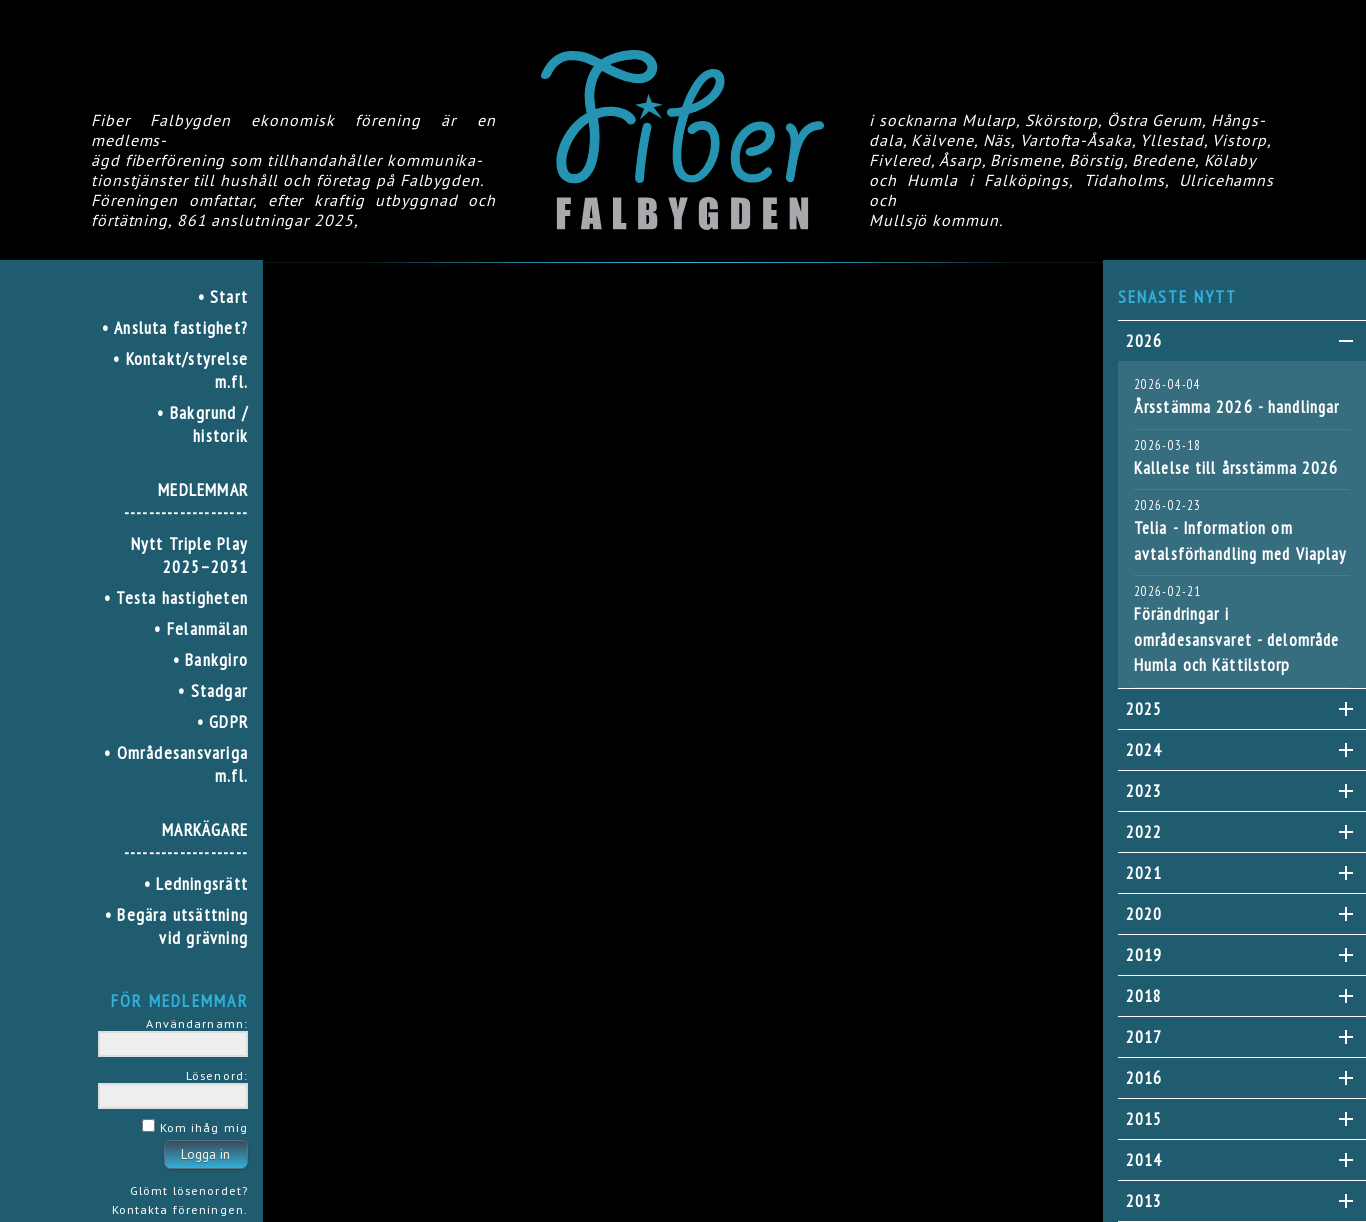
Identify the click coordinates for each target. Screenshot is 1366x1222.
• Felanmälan (201, 628)
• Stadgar (213, 690)
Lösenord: (217, 1075)
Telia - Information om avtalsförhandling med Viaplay (1240, 541)
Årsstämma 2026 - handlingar (1236, 407)
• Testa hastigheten (176, 597)
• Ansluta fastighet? (175, 327)
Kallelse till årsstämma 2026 (1236, 468)
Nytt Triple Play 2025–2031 (189, 555)
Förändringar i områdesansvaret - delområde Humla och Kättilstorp (1236, 639)
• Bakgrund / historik (202, 424)
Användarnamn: (197, 1023)
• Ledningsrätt (196, 883)
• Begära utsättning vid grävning (176, 926)
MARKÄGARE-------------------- (186, 841)
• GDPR (222, 721)
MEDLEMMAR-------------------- (186, 501)
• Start (223, 296)
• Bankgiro (210, 659)
